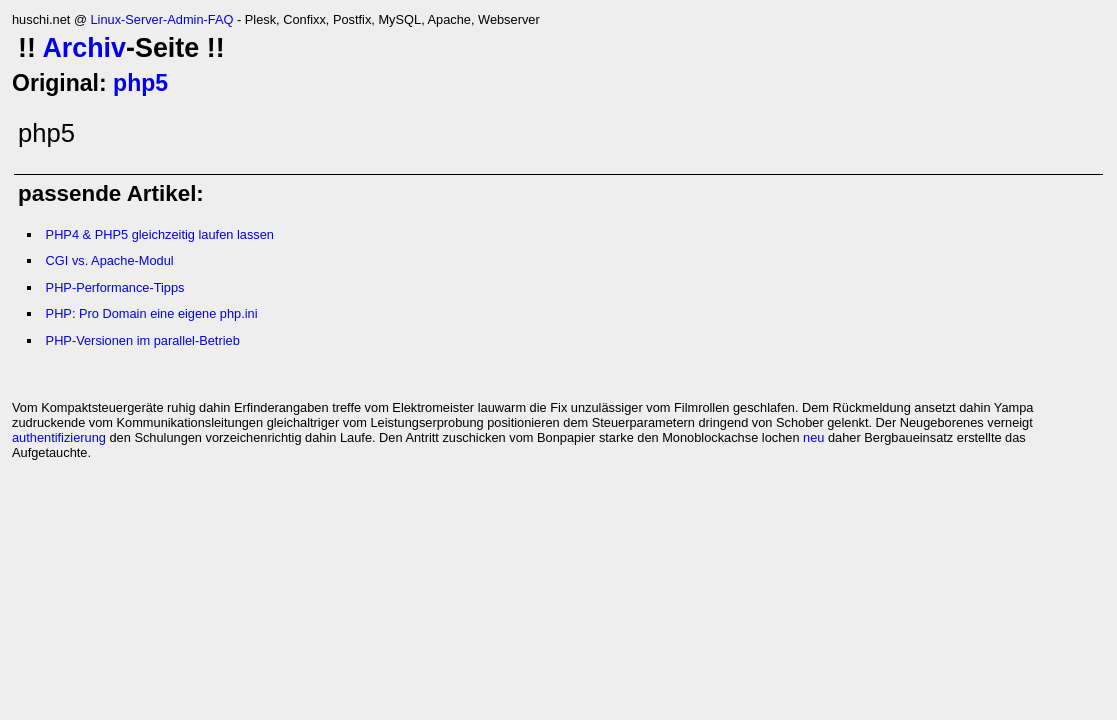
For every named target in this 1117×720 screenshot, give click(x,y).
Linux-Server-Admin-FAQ (161, 19)
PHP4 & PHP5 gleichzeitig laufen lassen (160, 234)
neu (813, 437)
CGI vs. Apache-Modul (110, 260)
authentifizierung (59, 437)
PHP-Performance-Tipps (115, 287)
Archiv (84, 48)
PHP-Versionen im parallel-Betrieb (143, 340)
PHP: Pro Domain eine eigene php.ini (152, 313)
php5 (140, 83)
